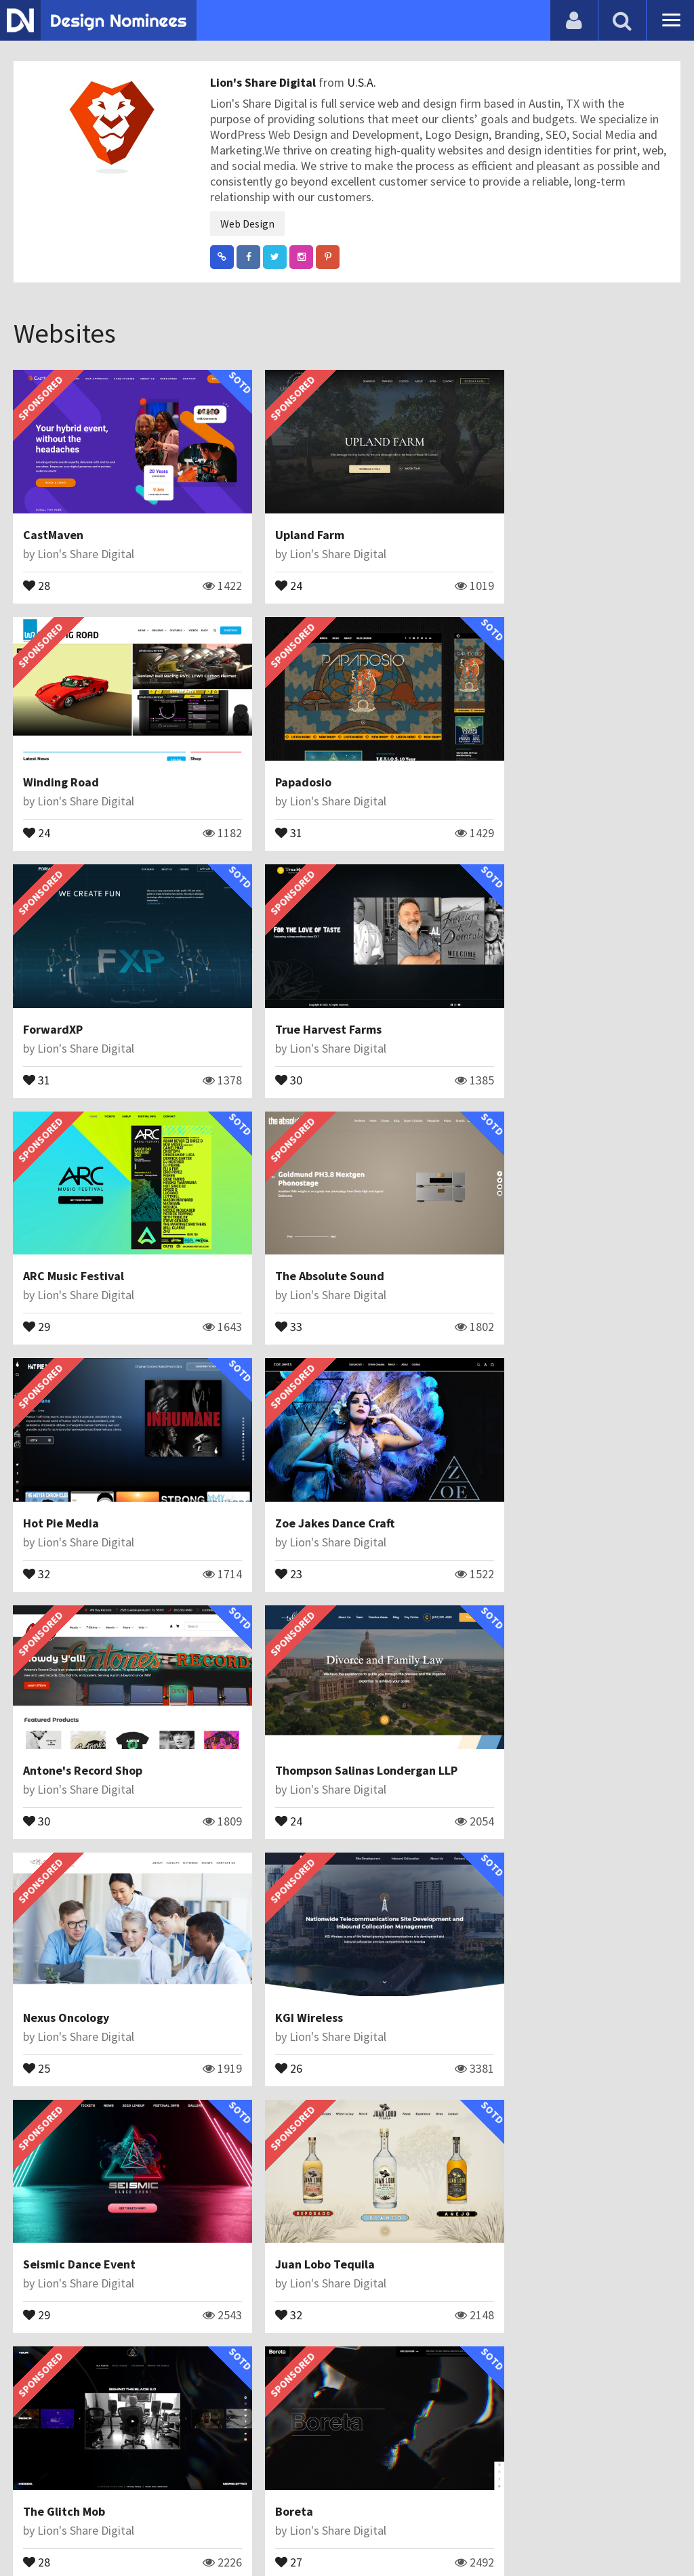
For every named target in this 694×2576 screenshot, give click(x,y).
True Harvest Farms (530, 751)
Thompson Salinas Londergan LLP (568, 1214)
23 (37, 1264)
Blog (29, 2531)
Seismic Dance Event (533, 1446)
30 (490, 801)
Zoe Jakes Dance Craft (83, 1214)
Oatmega (276, 2140)
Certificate (145, 2531)
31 (37, 801)
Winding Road (515, 520)
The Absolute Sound (305, 982)
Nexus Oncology (67, 1446)
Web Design (247, 223)
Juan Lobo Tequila (73, 1677)
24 (264, 569)
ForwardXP (280, 751)
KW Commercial (294, 1908)
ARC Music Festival (74, 982)
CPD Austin (506, 1908)
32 (490, 1032)
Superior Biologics (73, 1908)
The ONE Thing (64, 2372)
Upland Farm (285, 520)
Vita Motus (506, 2140)
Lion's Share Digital (264, 82)
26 (264, 1495)
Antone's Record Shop (310, 1214)
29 (37, 1032)
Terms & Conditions (238, 2531)
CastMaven (54, 520)
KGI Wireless (285, 1446)
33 (264, 1032)
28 (37, 569)
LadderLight (57, 2140)
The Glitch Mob (292, 1677)
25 (37, 1495)
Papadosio (52, 751)
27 (490, 1727)
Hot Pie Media (515, 982)
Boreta (496, 1677)
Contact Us (79, 2531)
